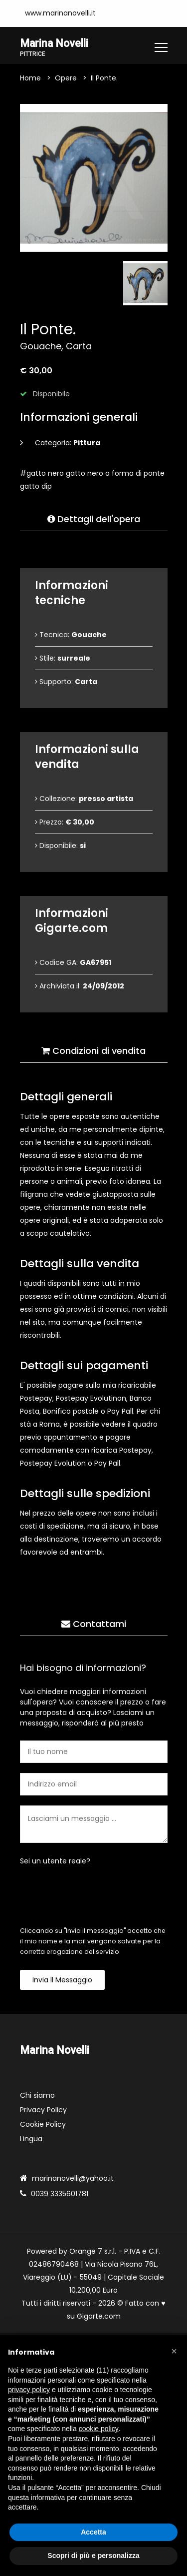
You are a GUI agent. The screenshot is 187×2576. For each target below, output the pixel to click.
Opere (66, 77)
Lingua (31, 2139)
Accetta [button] (93, 2532)
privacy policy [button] (29, 2390)
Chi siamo (37, 2096)
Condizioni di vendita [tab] (93, 1050)
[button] (174, 2351)
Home (30, 77)
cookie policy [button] (99, 2429)
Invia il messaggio (62, 1980)
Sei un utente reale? (55, 1861)
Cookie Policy (43, 2125)
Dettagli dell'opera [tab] (93, 519)
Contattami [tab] (93, 1624)
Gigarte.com (99, 2317)
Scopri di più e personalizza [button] (93, 2556)
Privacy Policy (43, 2110)
